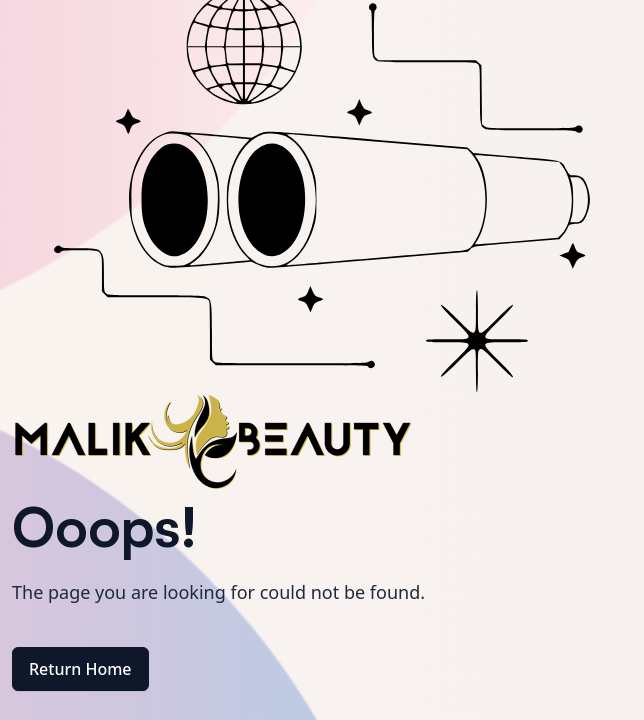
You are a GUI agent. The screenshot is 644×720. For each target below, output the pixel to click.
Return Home (80, 669)
